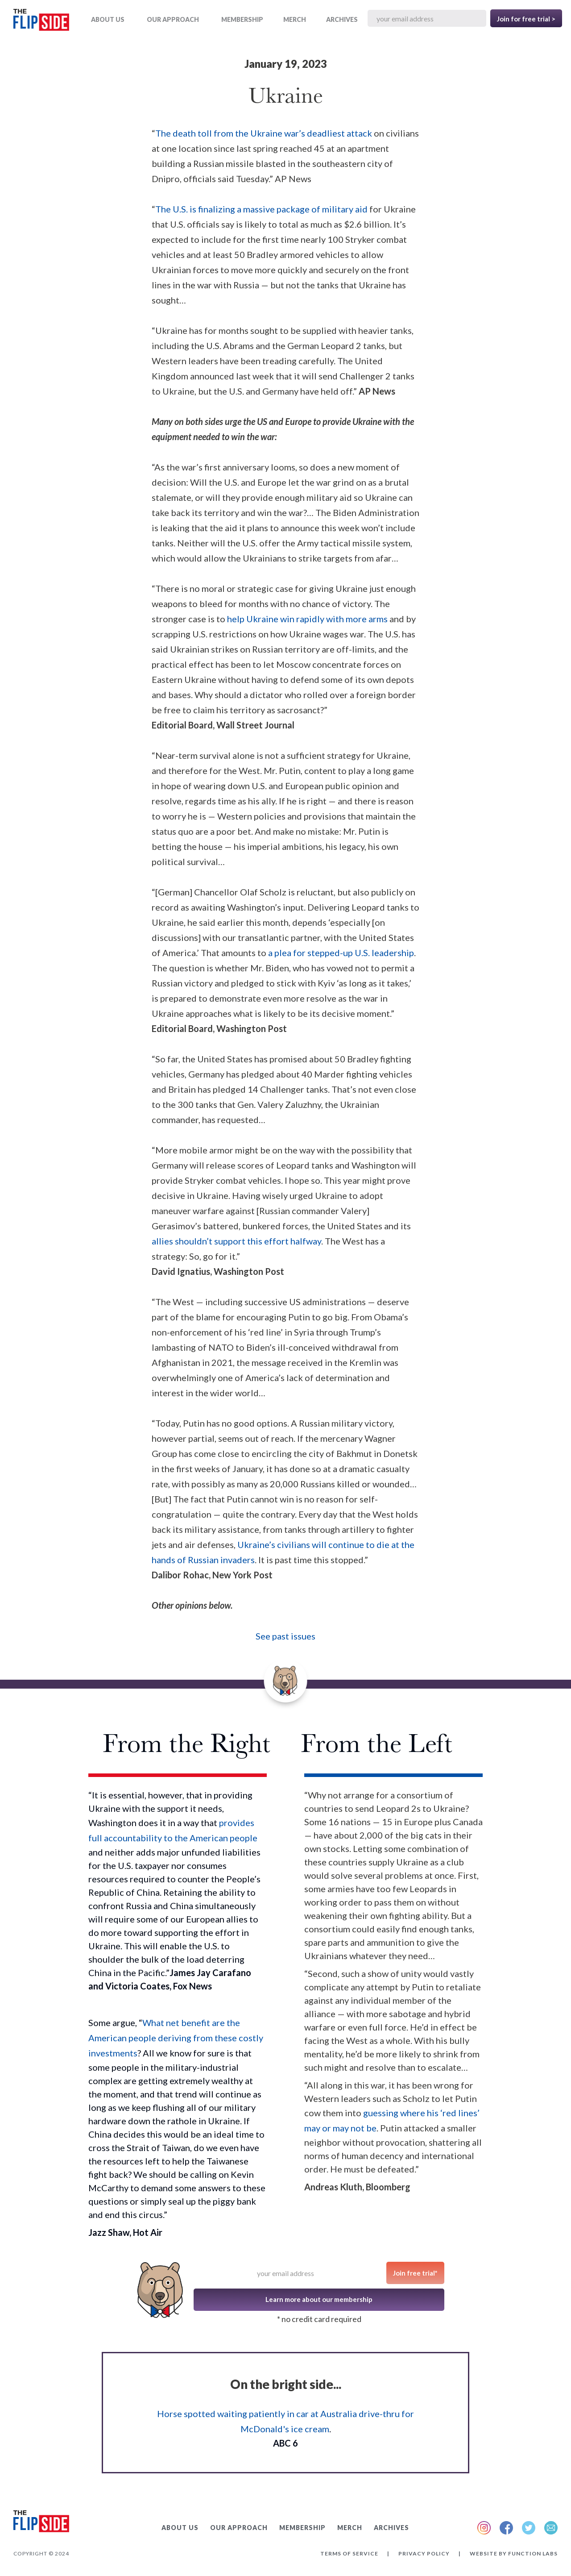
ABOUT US (107, 19)
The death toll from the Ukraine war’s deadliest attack (263, 133)
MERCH (294, 19)
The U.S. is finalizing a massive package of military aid (261, 209)
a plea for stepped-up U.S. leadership (340, 952)
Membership (242, 19)
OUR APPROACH (173, 19)
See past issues (285, 1636)
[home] (41, 21)
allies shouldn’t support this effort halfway (236, 1241)
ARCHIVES (342, 19)
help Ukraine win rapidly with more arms (307, 618)
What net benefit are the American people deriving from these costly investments (175, 2037)
